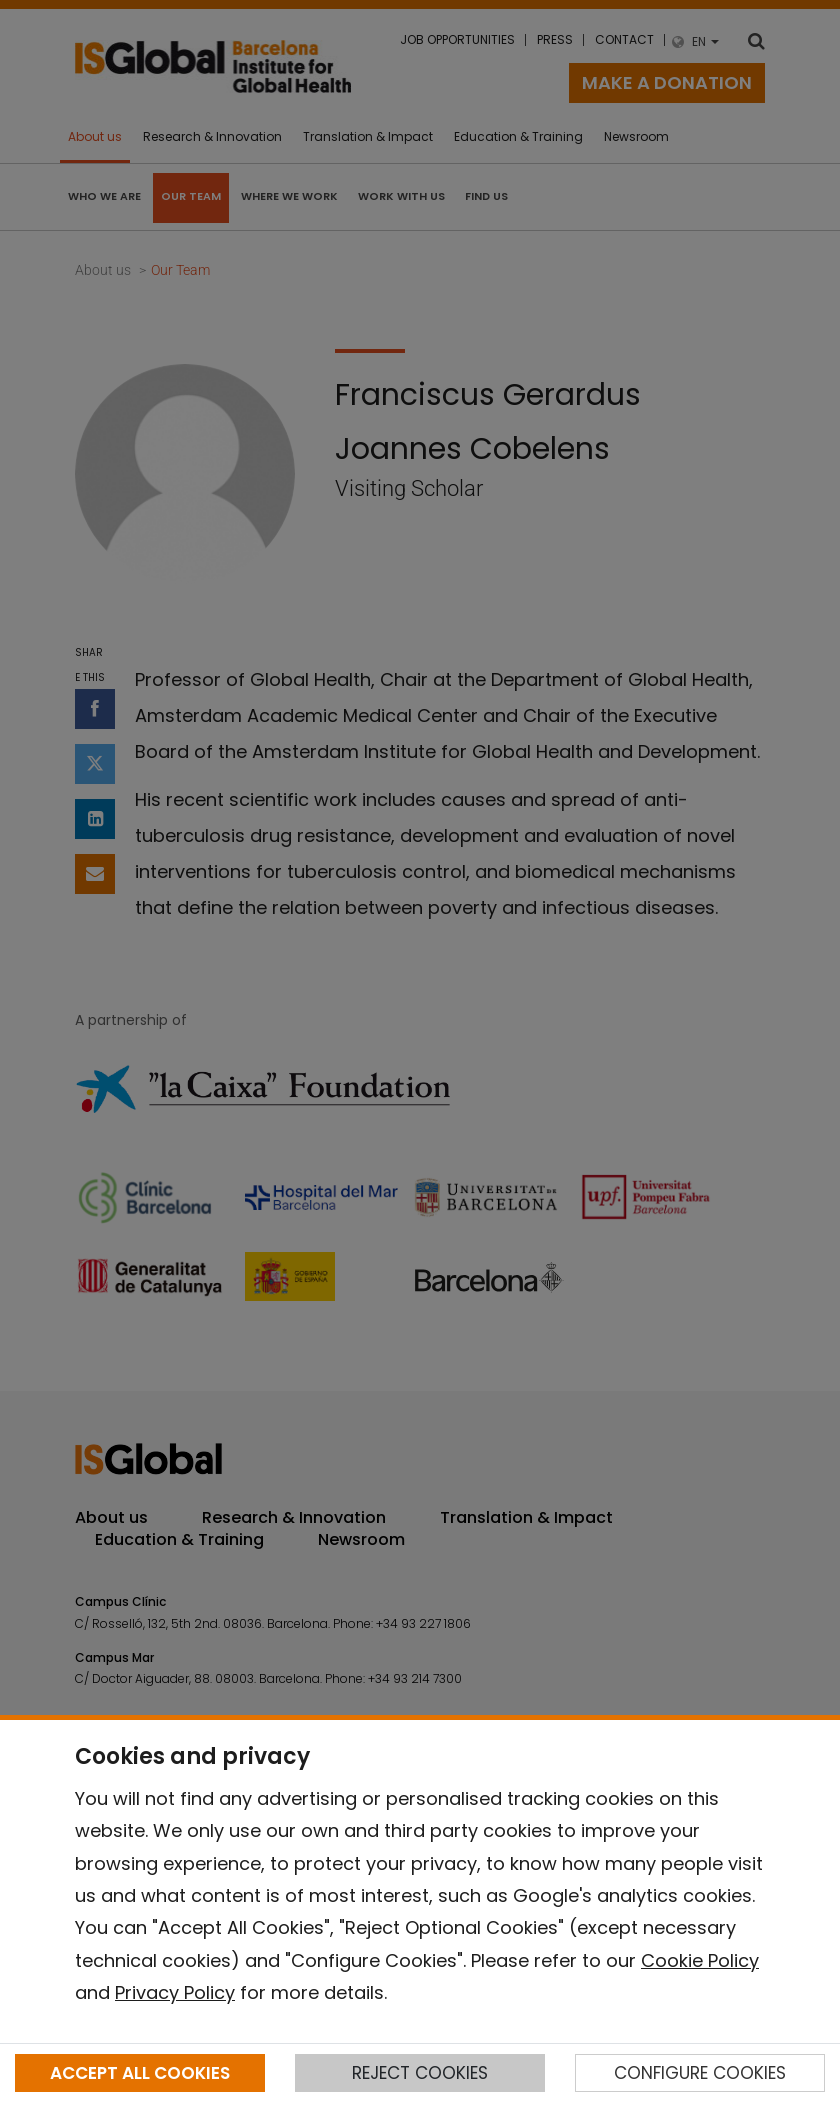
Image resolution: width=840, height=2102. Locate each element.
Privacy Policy (175, 1992)
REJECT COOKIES (420, 2073)
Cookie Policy (700, 1960)
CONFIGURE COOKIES (700, 2073)
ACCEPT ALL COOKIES (140, 2073)
